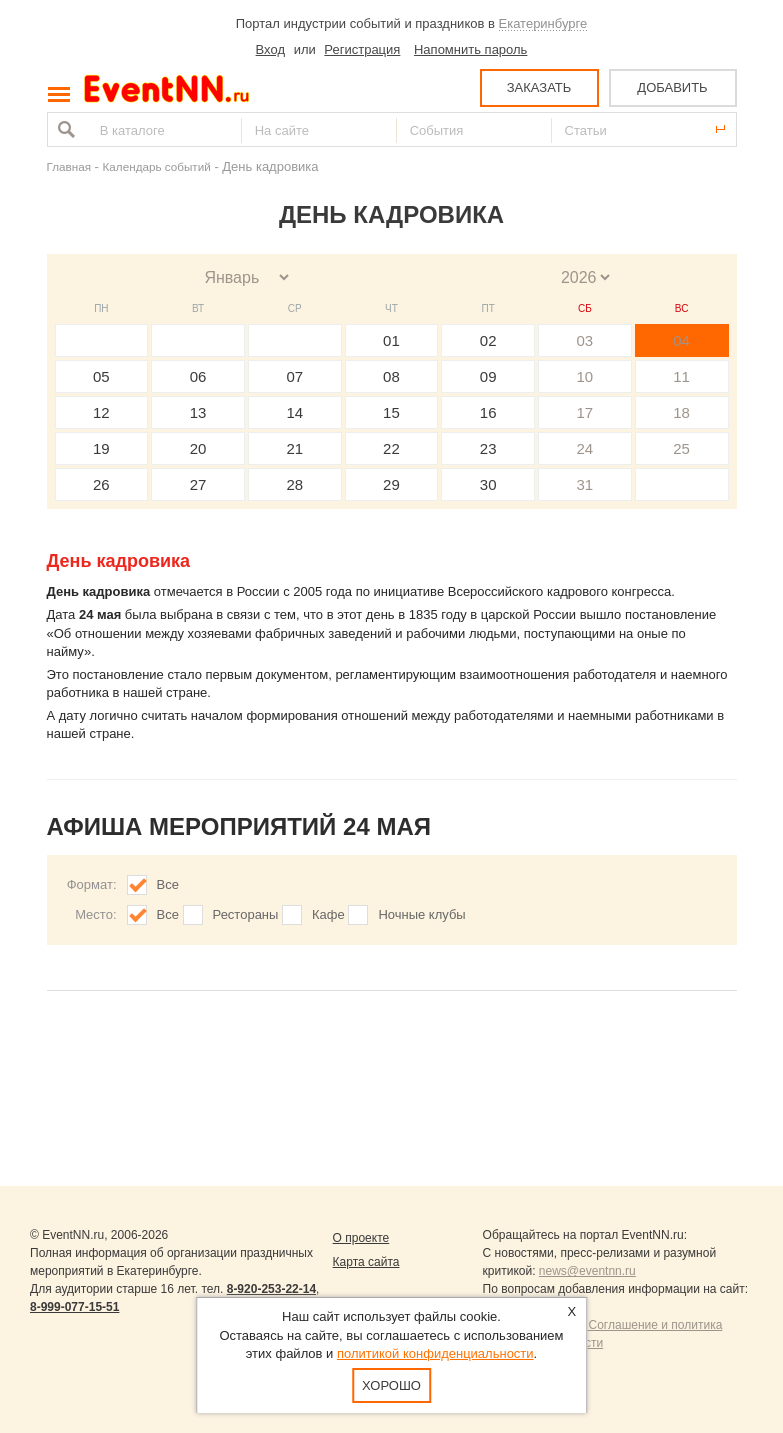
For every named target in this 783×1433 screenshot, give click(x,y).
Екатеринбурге (543, 23)
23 (488, 448)
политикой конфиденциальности (435, 1353)
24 (585, 448)
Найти (64, 129)
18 (681, 412)
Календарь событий (157, 166)
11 (681, 376)
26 (101, 484)
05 (101, 376)
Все (168, 884)
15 (391, 412)
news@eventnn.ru (587, 1271)
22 (391, 448)
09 (488, 376)
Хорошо (391, 1385)
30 (488, 484)
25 (681, 448)
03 (585, 340)
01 (391, 340)
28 (294, 484)
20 (198, 448)
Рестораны (246, 914)
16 (488, 412)
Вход (270, 49)
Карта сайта (366, 1262)
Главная (69, 166)
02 (488, 340)
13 (198, 412)
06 (198, 376)
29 (391, 484)
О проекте (361, 1238)
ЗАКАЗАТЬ (539, 87)
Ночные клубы (421, 914)
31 (585, 484)
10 (585, 376)
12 (101, 412)
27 (198, 484)
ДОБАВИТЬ (672, 87)
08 (391, 376)
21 (294, 448)
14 (294, 412)
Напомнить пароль (470, 49)
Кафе (328, 914)
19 (101, 448)
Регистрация (362, 49)
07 (294, 376)
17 (585, 412)
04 (681, 340)
